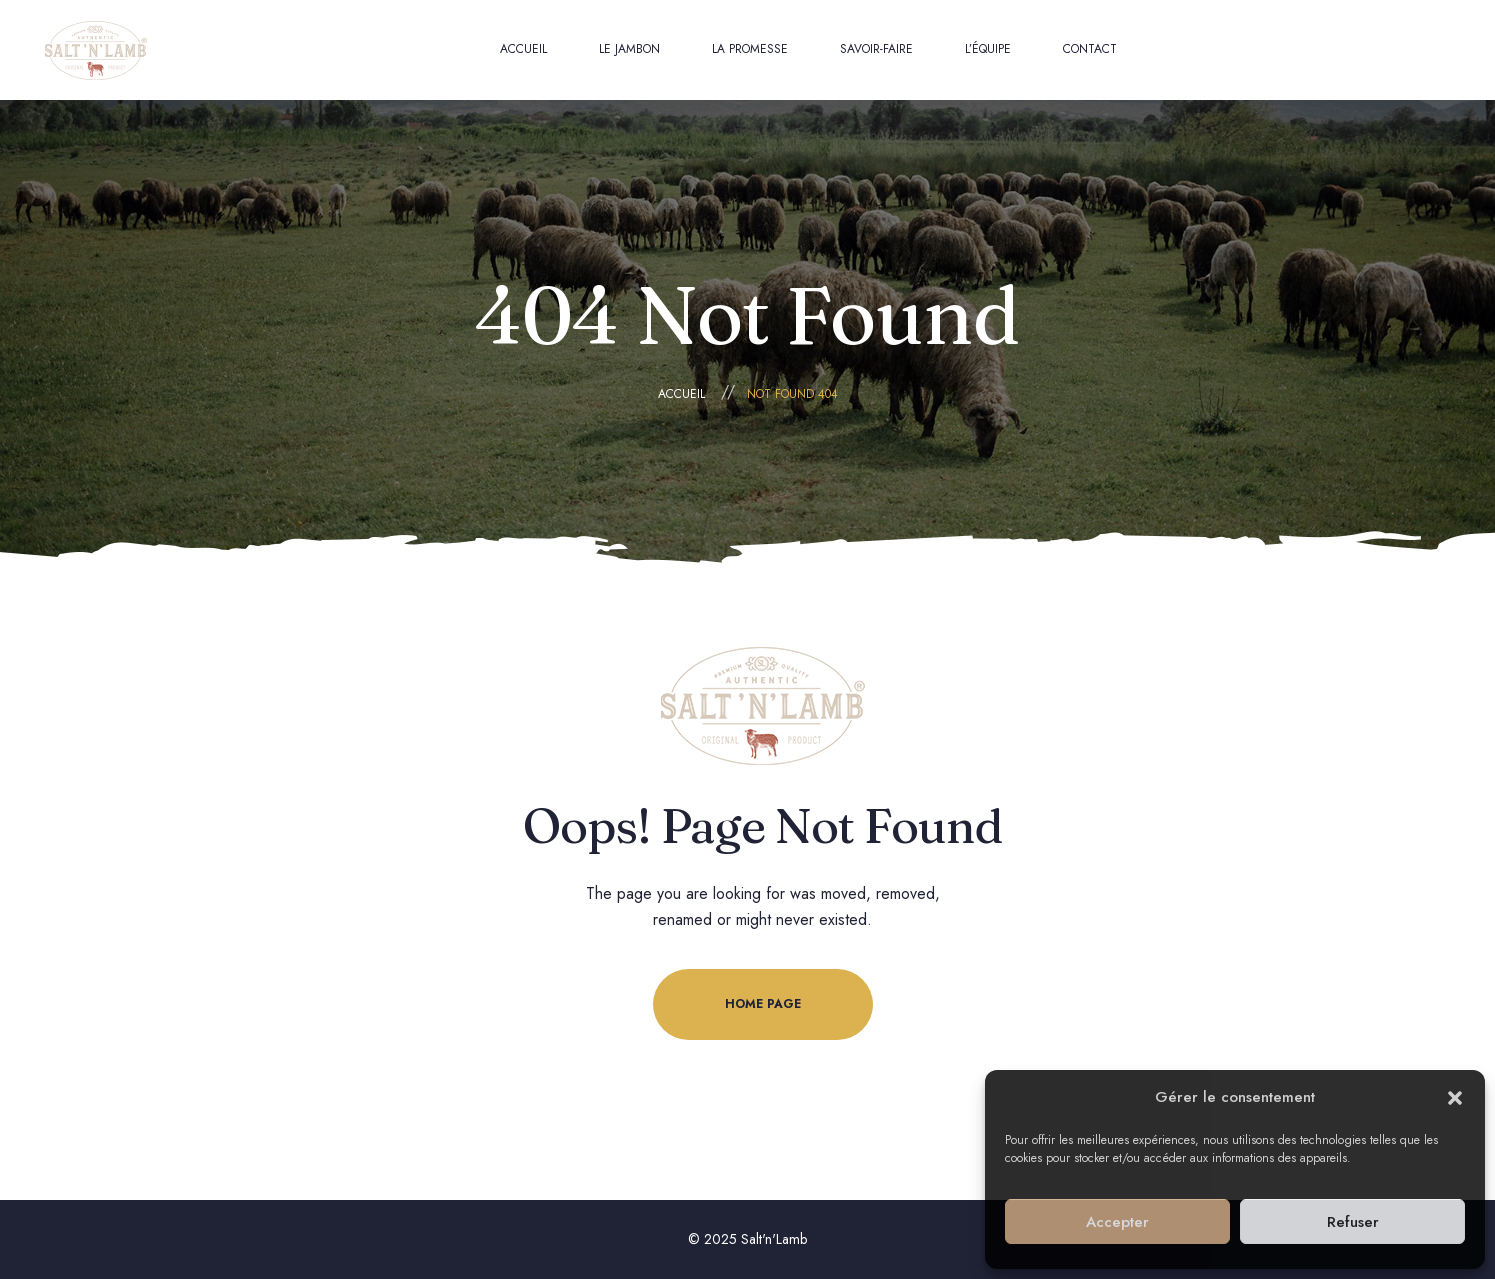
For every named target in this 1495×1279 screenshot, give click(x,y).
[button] (1455, 1098)
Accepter (1117, 1222)
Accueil (681, 394)
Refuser (1353, 1222)
